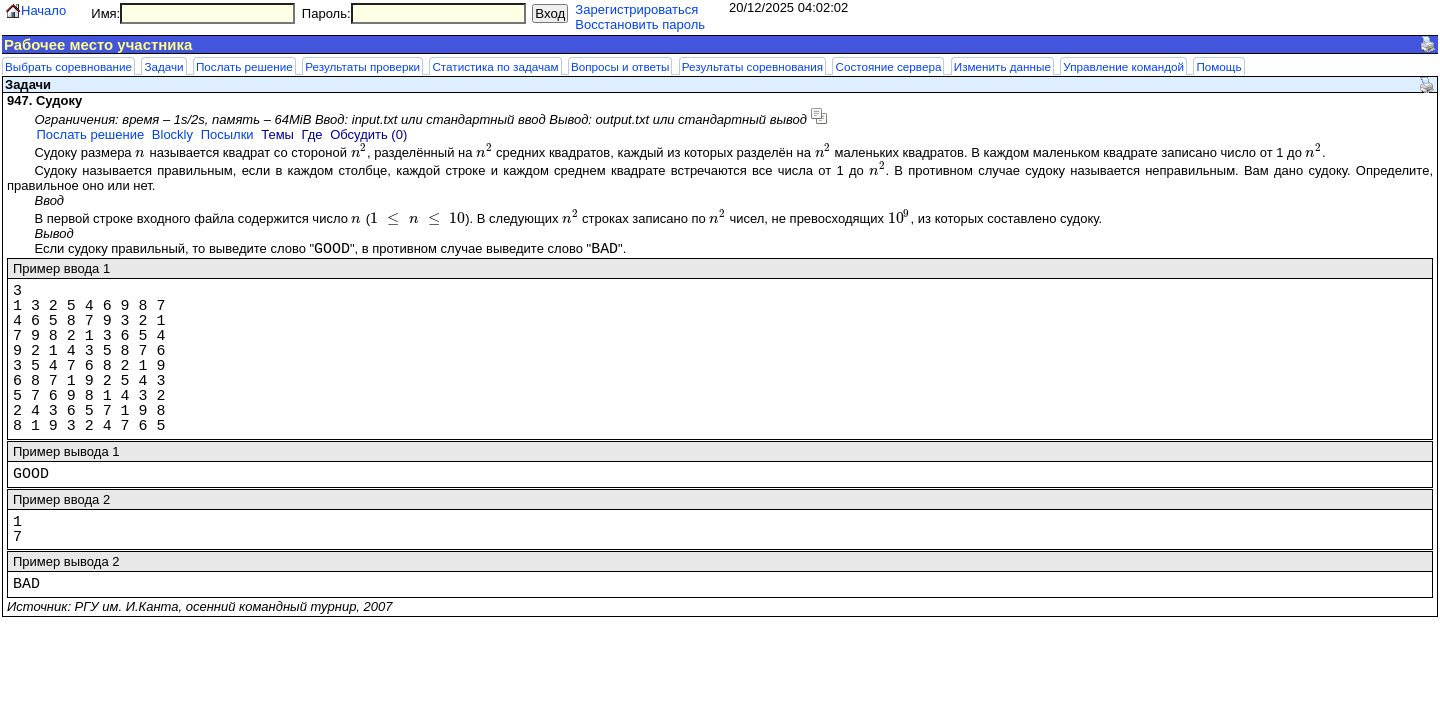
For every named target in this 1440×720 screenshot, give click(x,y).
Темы (277, 134)
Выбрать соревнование (68, 66)
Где (312, 134)
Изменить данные (1002, 66)
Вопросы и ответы (620, 66)
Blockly (172, 134)
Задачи (163, 66)
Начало (43, 10)
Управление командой (1123, 66)
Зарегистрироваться (636, 9)
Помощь (1218, 66)
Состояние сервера (888, 66)
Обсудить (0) (368, 134)
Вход (550, 13)
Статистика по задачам (495, 66)
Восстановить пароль (640, 24)
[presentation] (140, 152)
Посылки (227, 134)
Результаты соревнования (752, 66)
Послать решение (244, 66)
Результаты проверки (362, 66)
